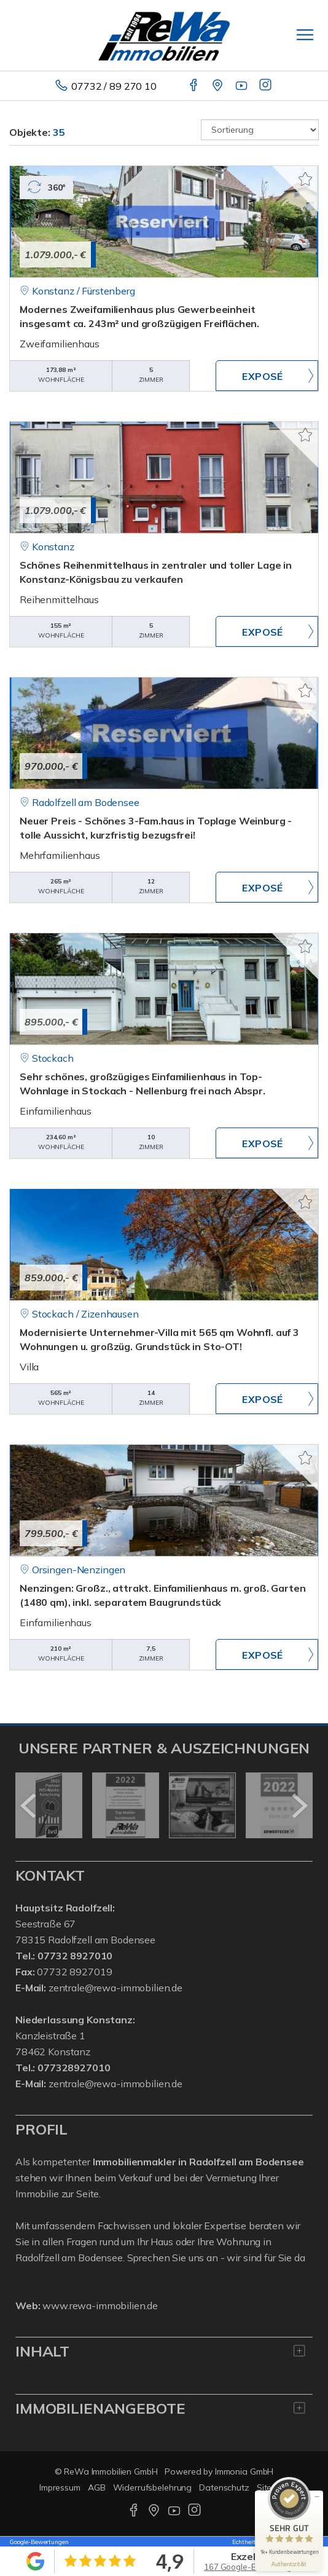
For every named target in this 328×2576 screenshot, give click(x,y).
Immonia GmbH (244, 2471)
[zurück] (29, 1805)
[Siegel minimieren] (317, 2497)
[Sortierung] (260, 129)
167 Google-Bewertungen (253, 2567)
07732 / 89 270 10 (114, 86)
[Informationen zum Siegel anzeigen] (289, 2564)
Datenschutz (224, 2487)
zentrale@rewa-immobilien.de (115, 1987)
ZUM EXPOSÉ (267, 375)
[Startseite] (164, 35)
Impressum (59, 2487)
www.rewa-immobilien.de (100, 2305)
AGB (97, 2487)
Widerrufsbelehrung (152, 2487)
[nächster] (299, 1805)
